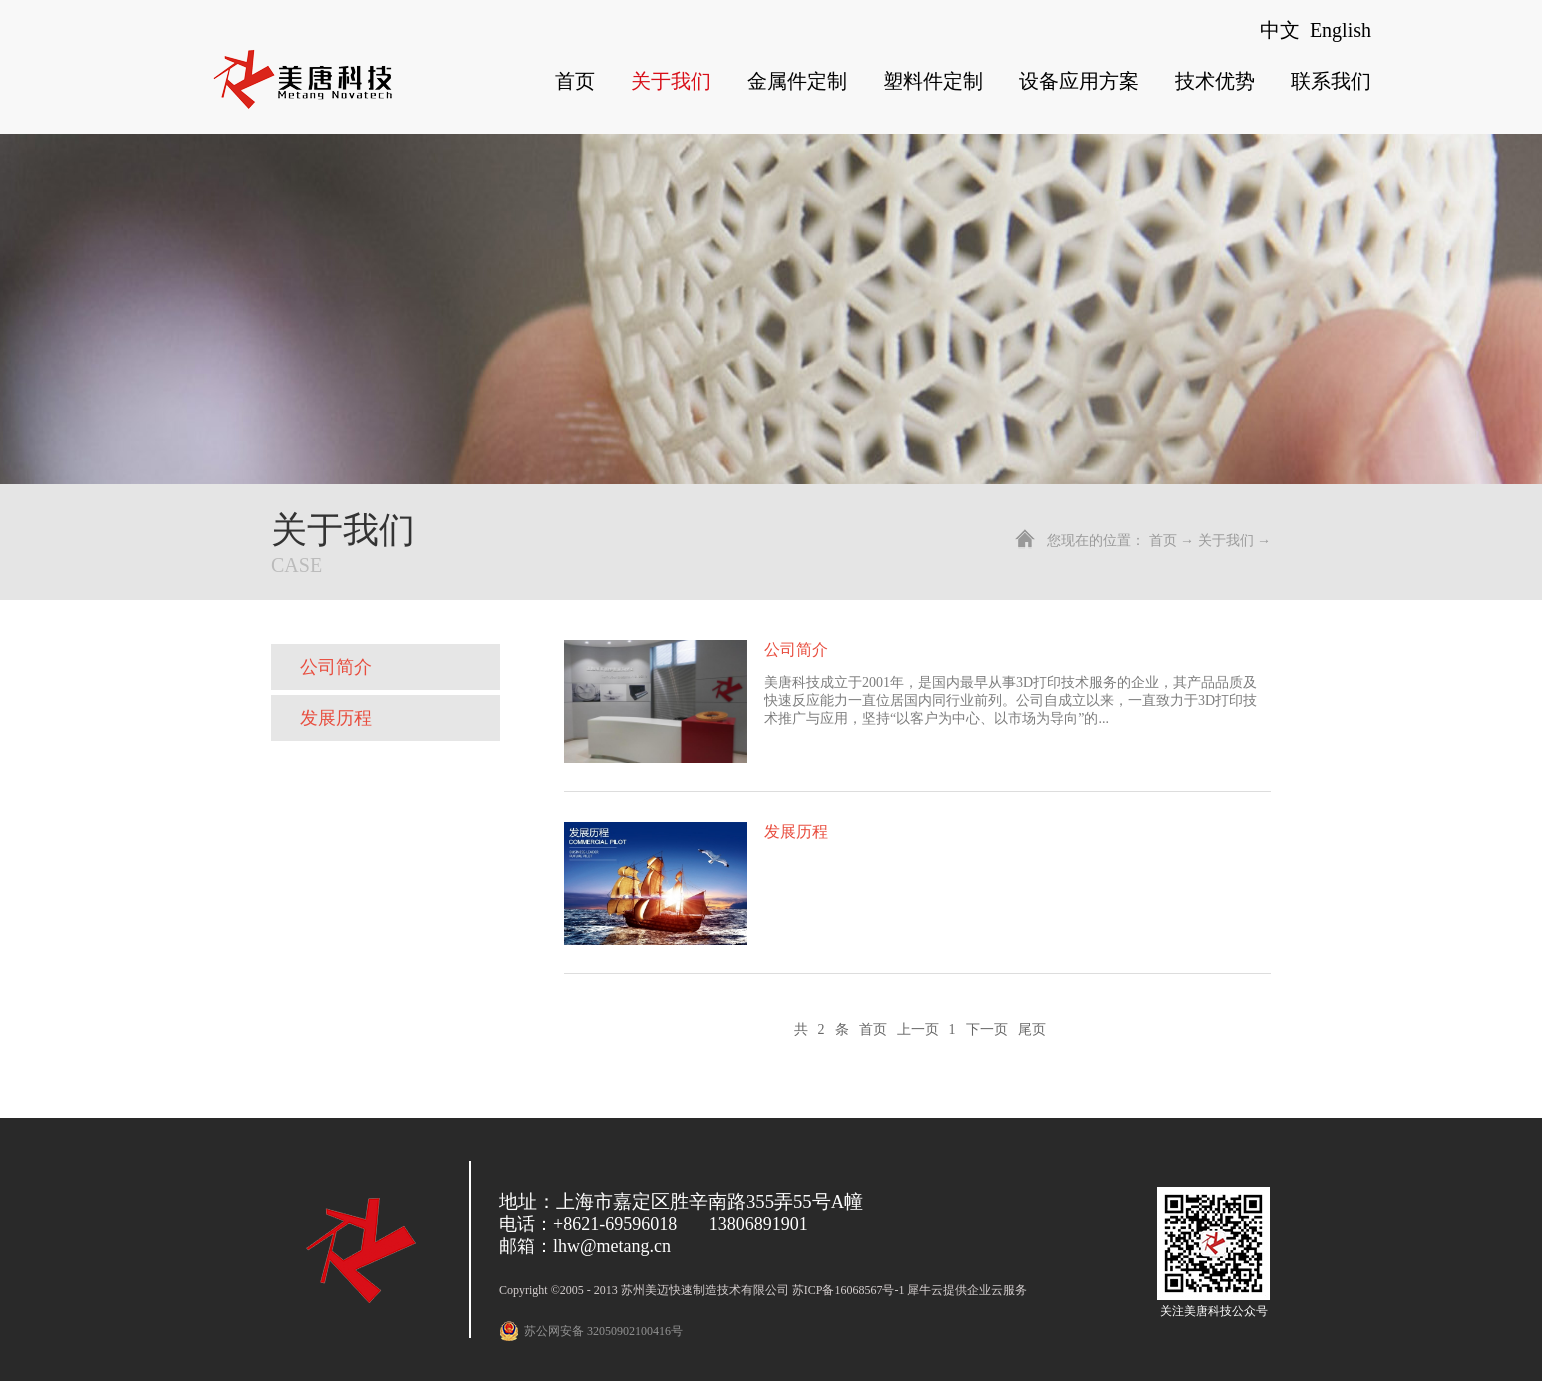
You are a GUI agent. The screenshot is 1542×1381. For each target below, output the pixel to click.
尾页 (1032, 1029)
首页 (575, 81)
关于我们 (1226, 540)
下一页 (987, 1029)
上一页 (918, 1029)
